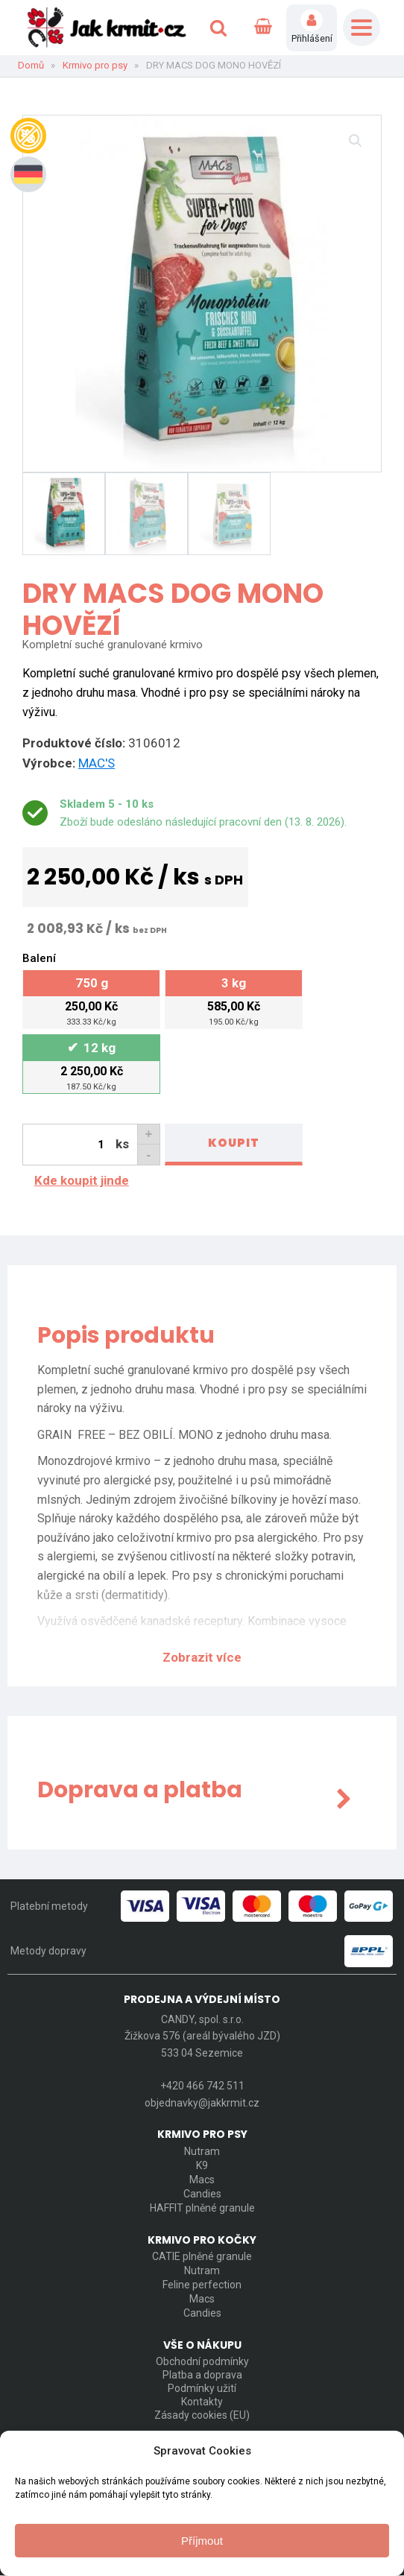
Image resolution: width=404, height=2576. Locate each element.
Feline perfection (202, 2284)
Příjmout (202, 2540)
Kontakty (202, 2401)
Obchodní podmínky (202, 2361)
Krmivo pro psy (95, 65)
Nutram (202, 2150)
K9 (202, 2164)
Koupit (233, 1143)
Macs (202, 2179)
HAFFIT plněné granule (202, 2207)
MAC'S (96, 763)
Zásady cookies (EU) (202, 2415)
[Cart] (263, 27)
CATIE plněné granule (202, 2255)
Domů (31, 65)
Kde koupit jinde (81, 1179)
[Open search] (218, 27)
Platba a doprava (202, 2375)
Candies (202, 2193)
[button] (355, 140)
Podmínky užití (202, 2388)
